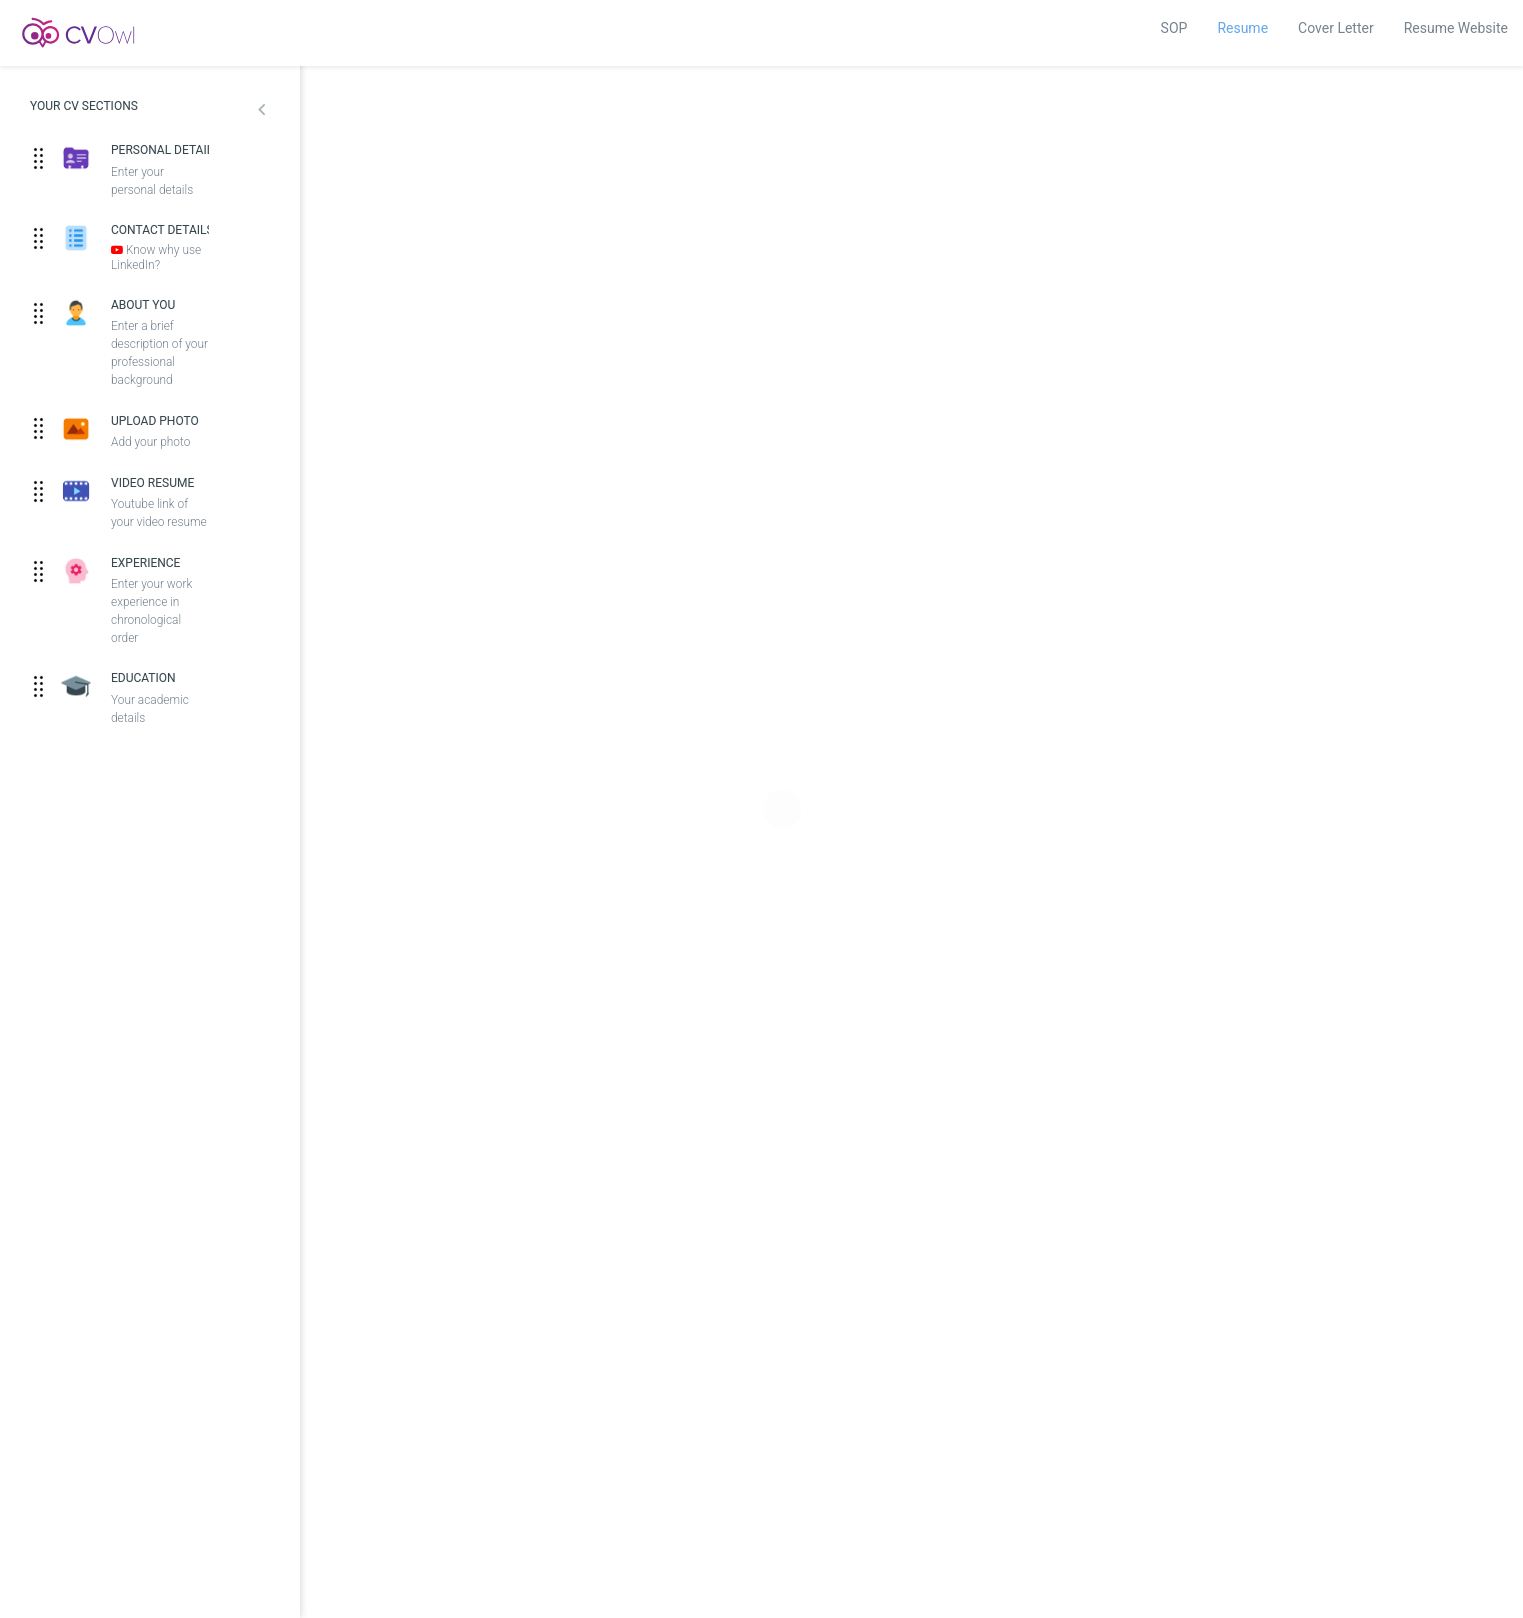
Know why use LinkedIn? (156, 257)
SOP (1174, 28)
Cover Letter (1336, 28)
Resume (1242, 28)
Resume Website (1456, 28)
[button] (261, 112)
